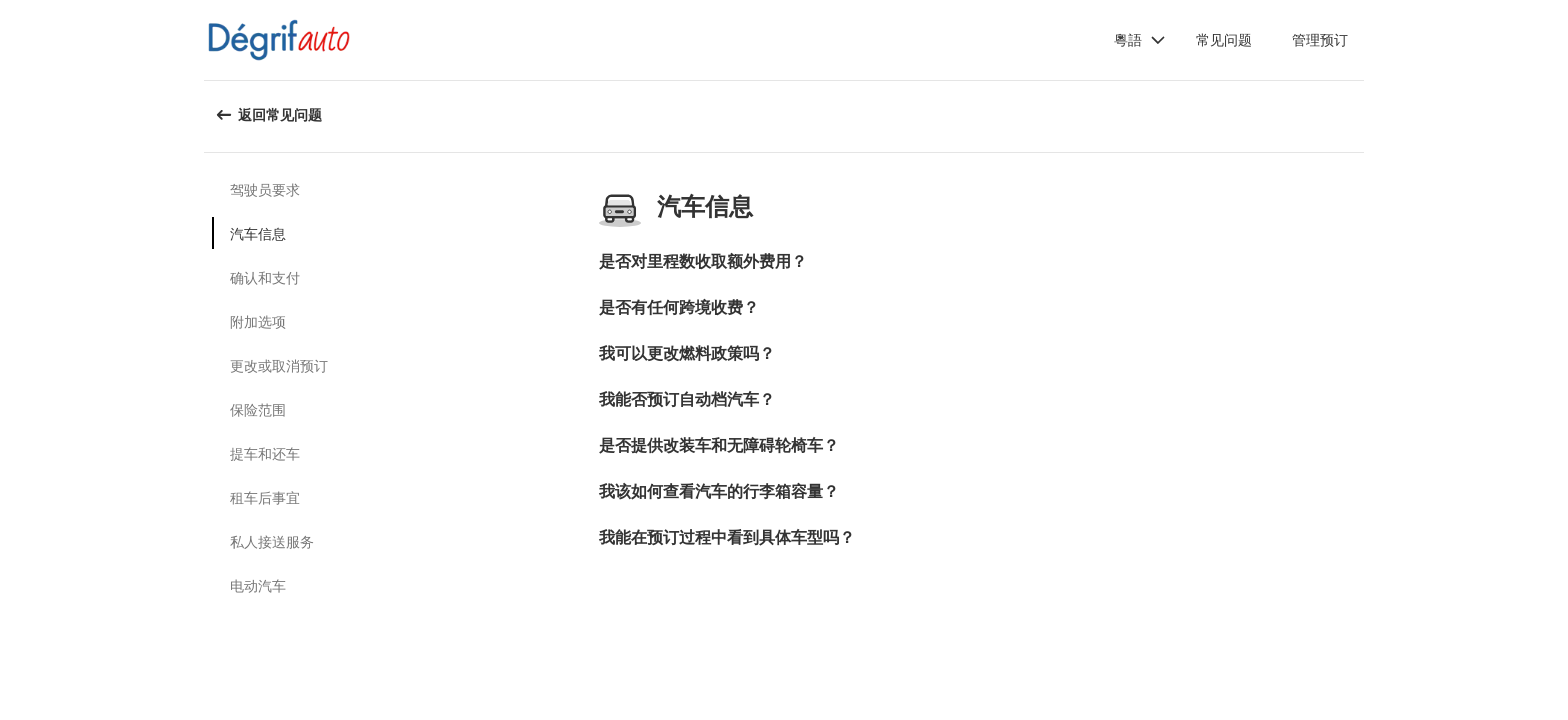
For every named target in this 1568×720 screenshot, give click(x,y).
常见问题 (1224, 39)
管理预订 (1320, 39)
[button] (1140, 40)
